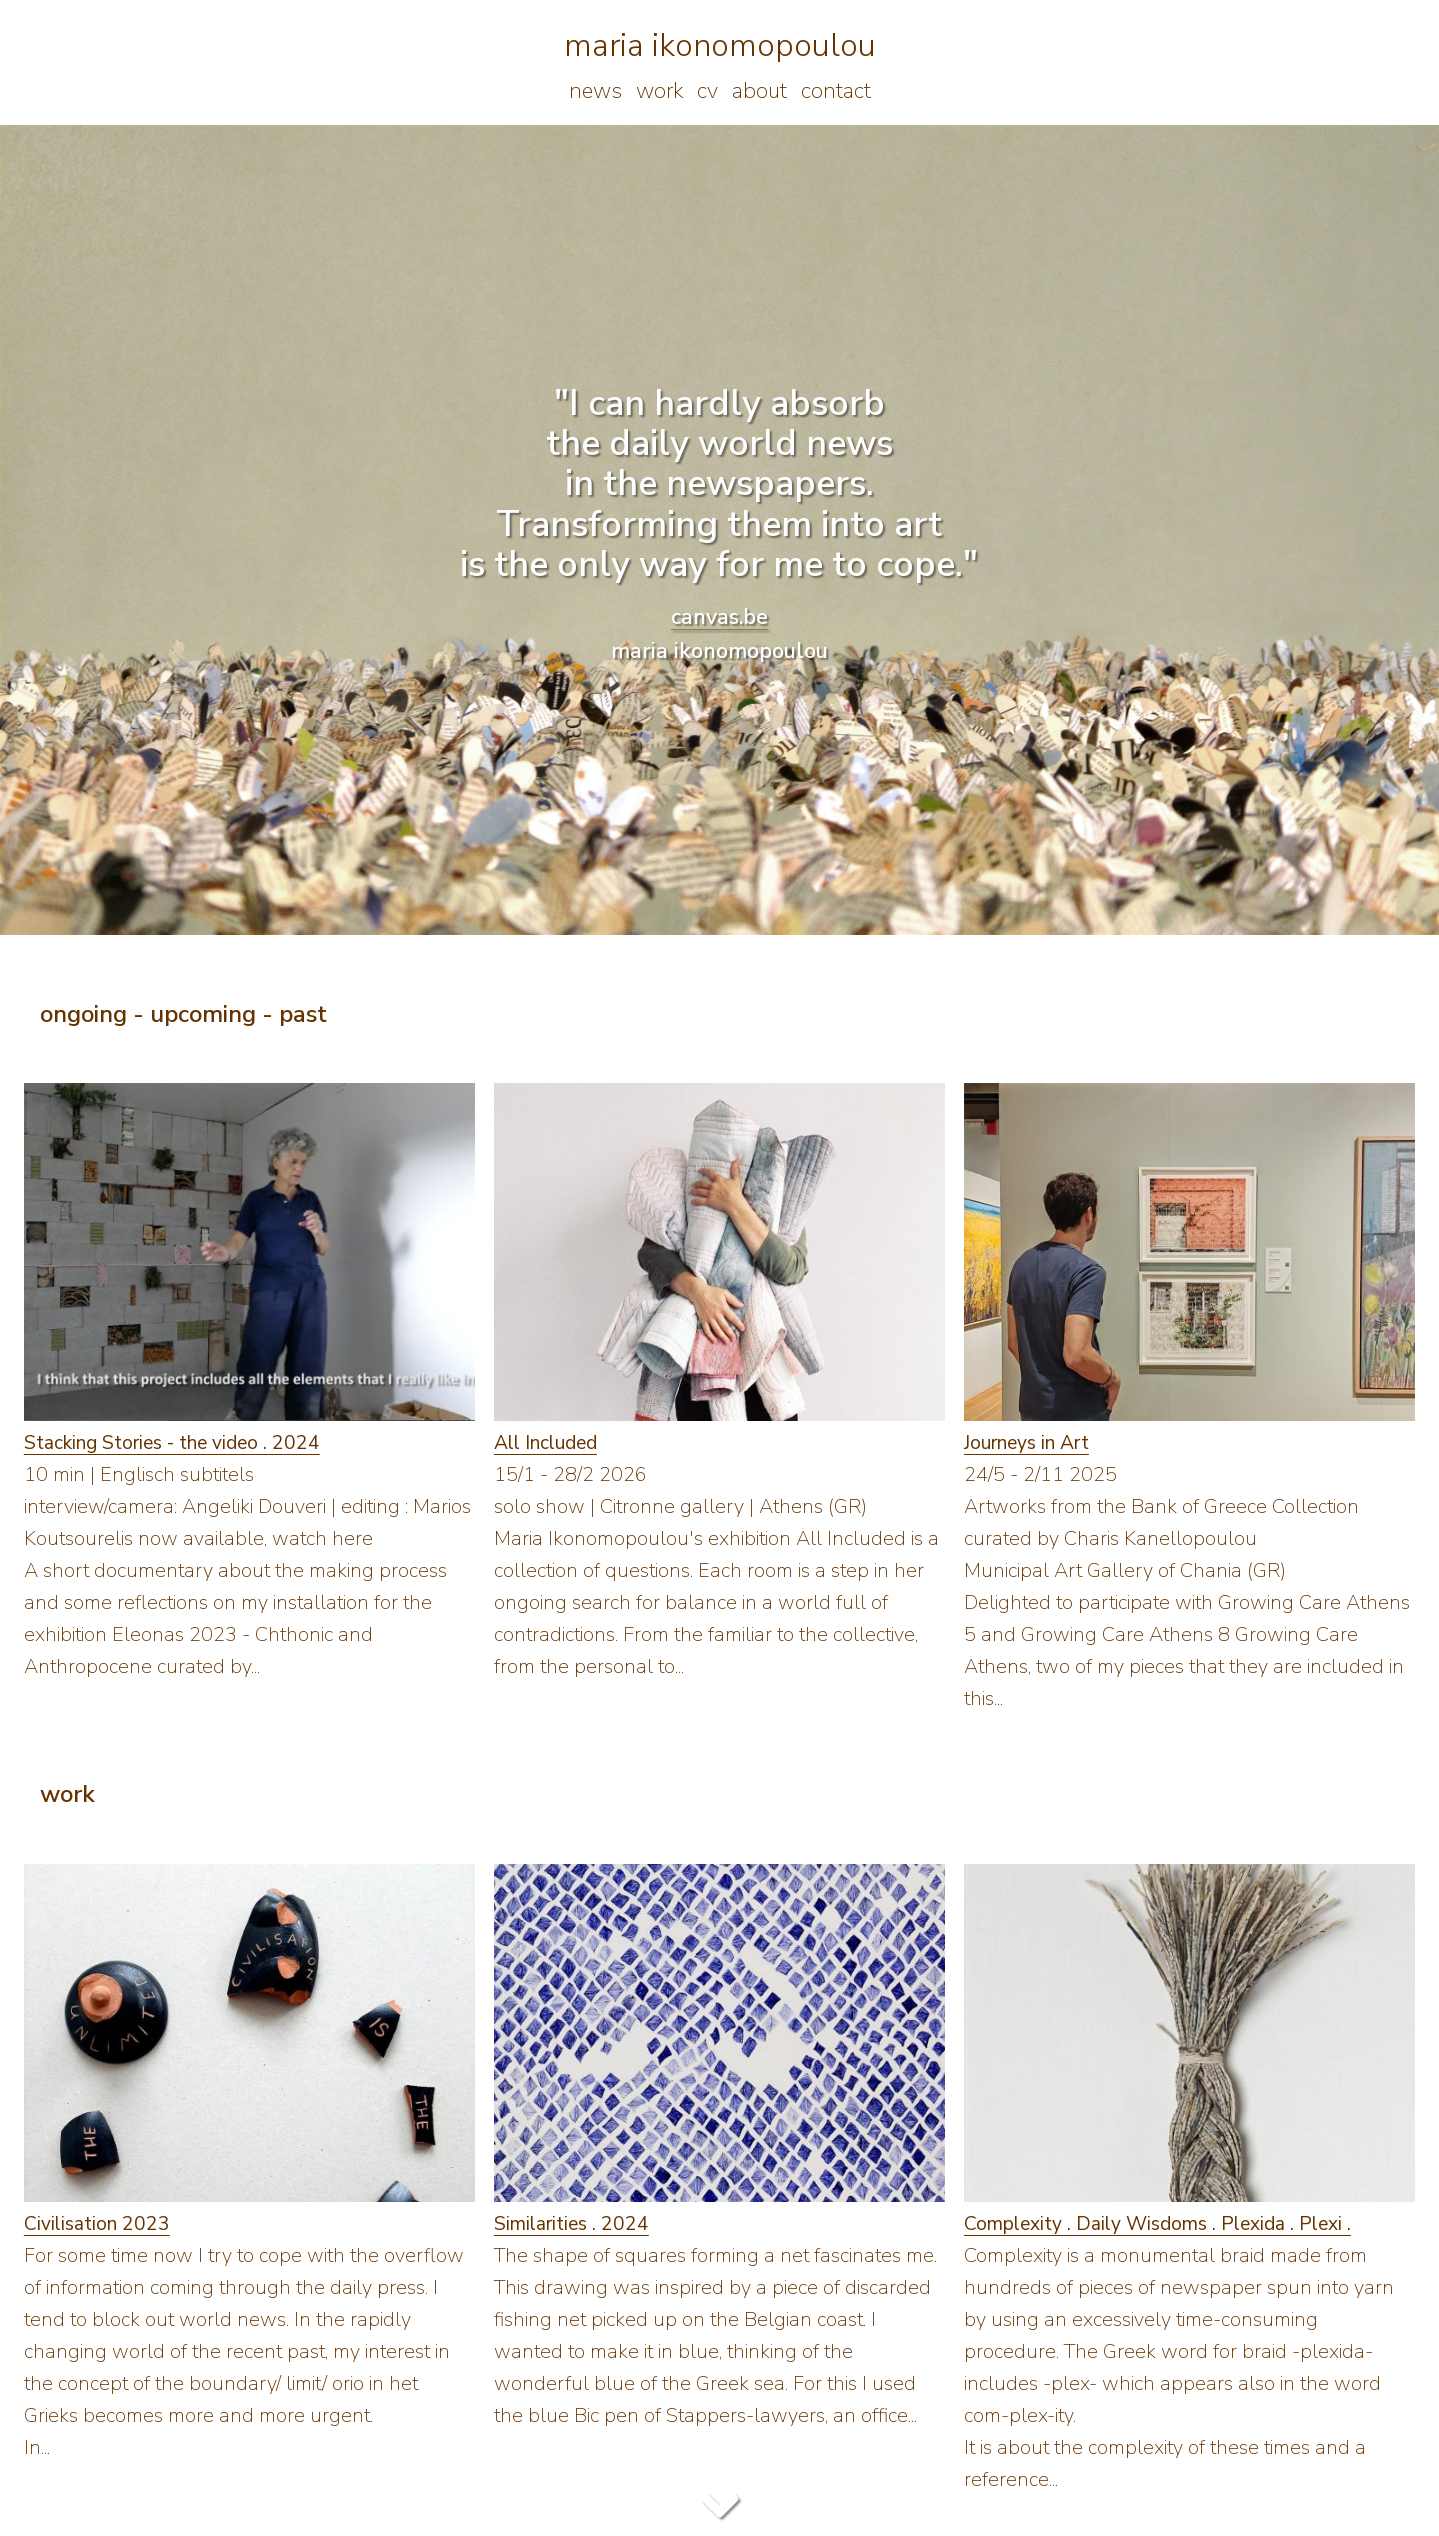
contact (836, 91)
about (759, 91)
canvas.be (719, 617)
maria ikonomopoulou (720, 45)
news (595, 91)
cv (707, 91)
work (659, 91)
